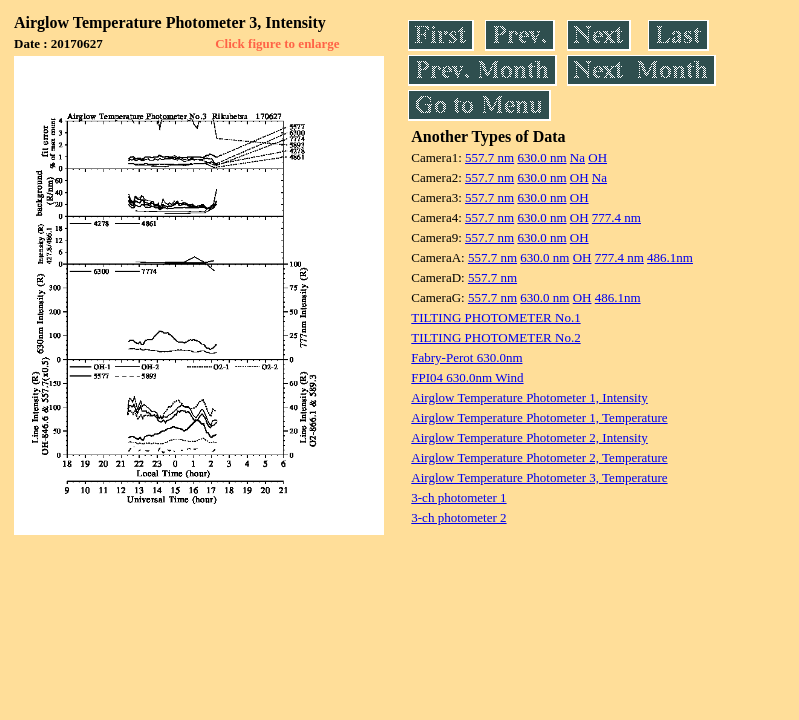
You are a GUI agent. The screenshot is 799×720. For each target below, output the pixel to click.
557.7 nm (489, 157)
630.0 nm (541, 157)
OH (597, 157)
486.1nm (670, 257)
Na (577, 157)
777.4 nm (616, 217)
